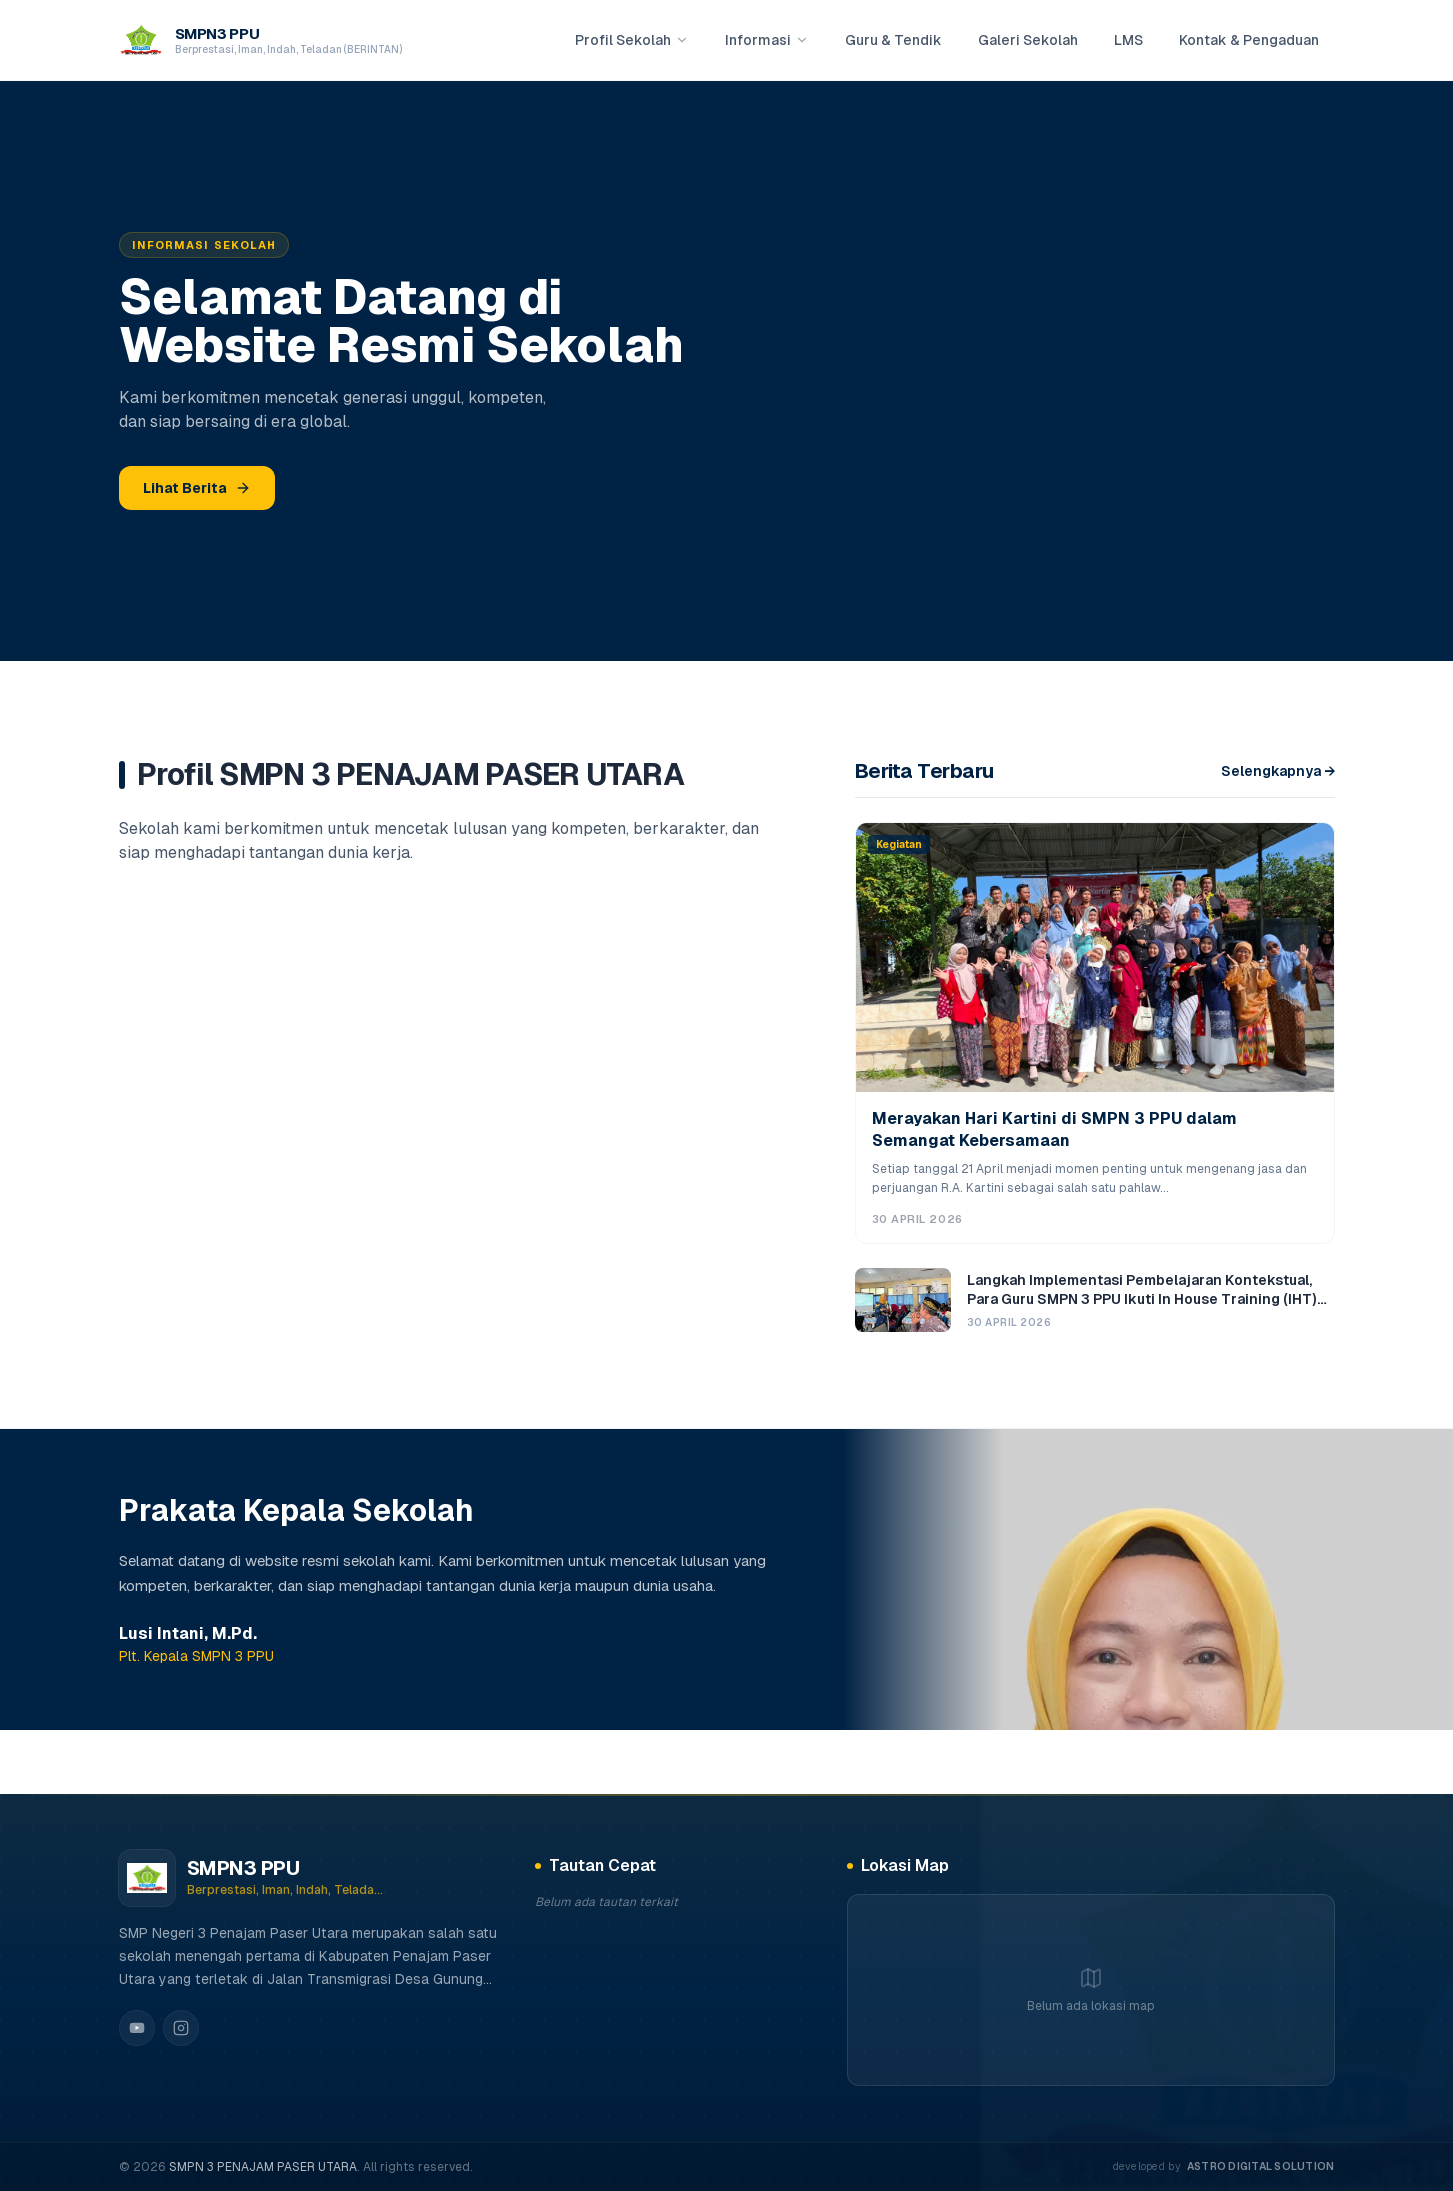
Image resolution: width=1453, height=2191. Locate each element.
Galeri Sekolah (1028, 40)
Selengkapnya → (1278, 771)
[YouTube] (137, 2028)
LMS (1128, 40)
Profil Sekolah (632, 40)
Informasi (767, 40)
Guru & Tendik (893, 40)
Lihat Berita (197, 488)
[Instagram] (181, 2028)
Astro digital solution (1261, 2166)
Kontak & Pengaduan (1249, 40)
